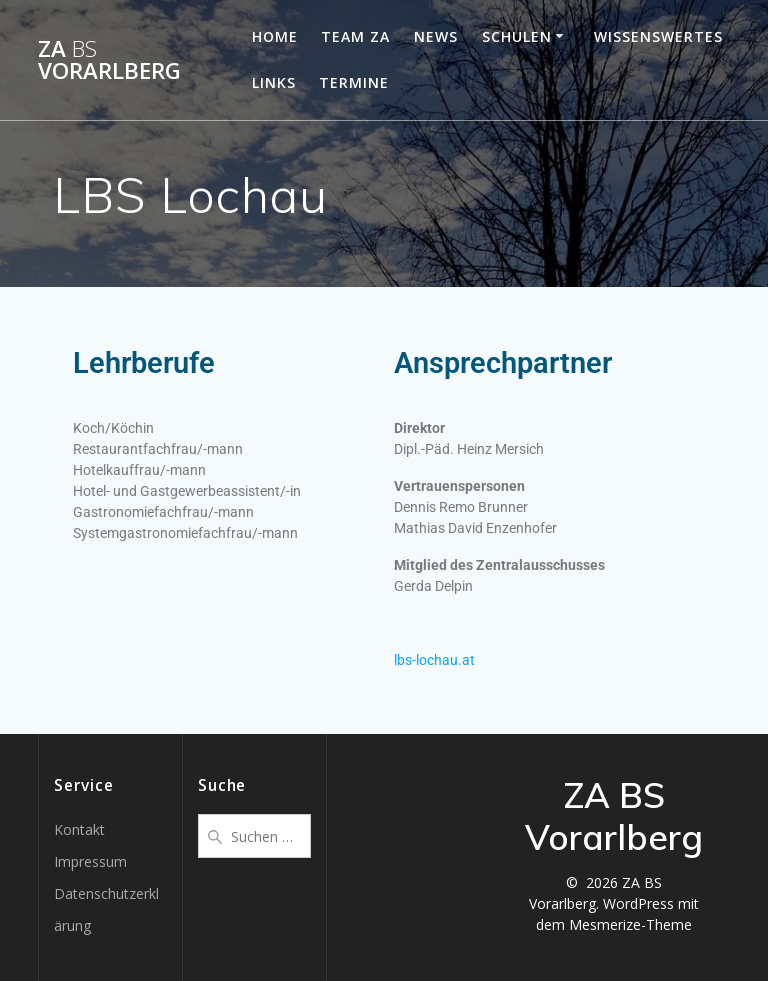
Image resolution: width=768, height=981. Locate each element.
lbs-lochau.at (434, 660)
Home (275, 36)
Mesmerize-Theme (630, 924)
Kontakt (79, 829)
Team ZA (355, 36)
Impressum (90, 861)
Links (274, 82)
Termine (354, 82)
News (436, 36)
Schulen (517, 36)
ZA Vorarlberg (109, 60)
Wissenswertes (658, 36)
